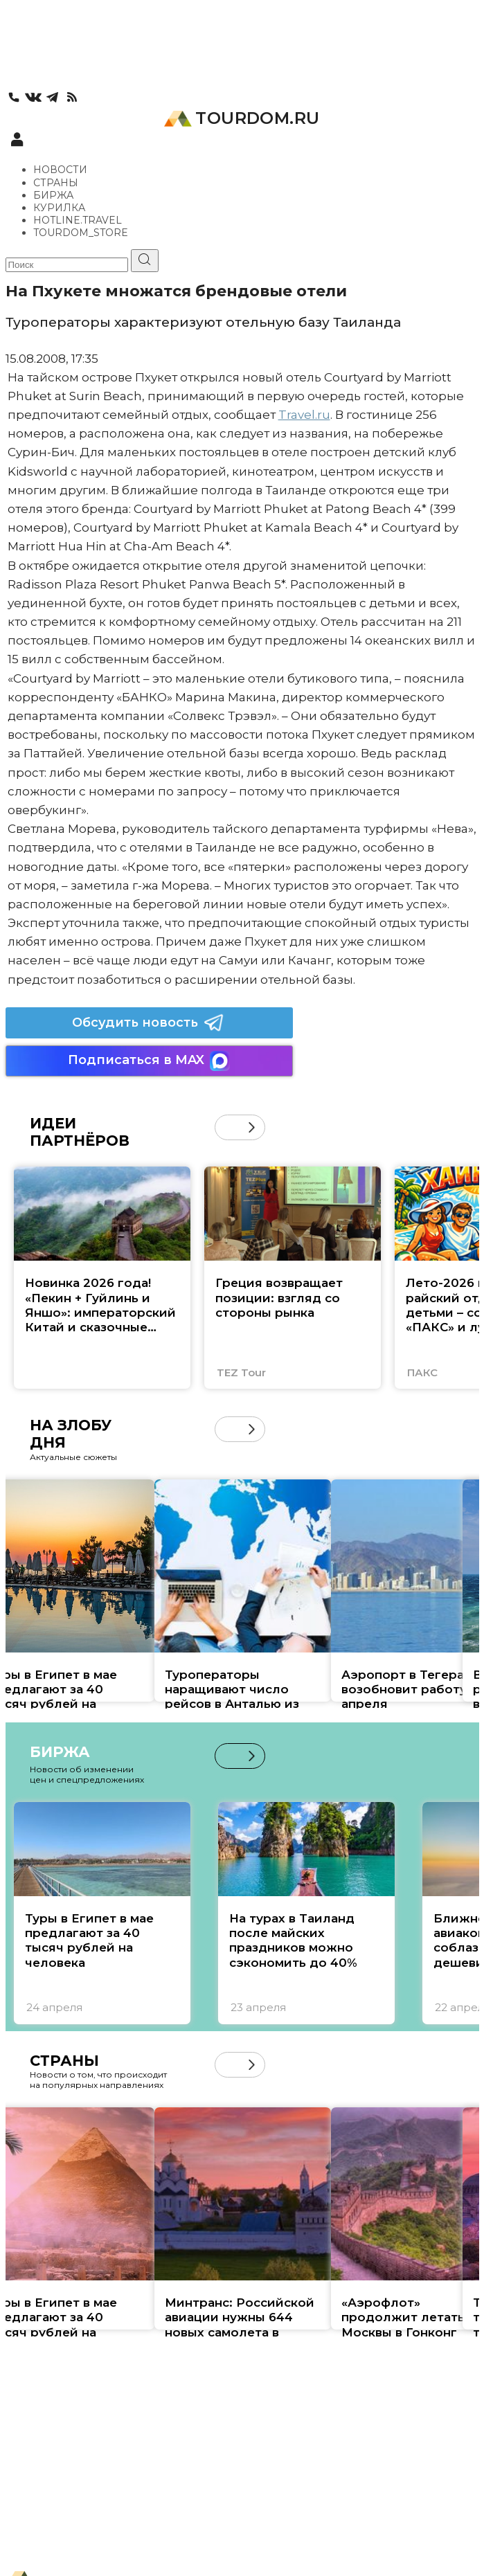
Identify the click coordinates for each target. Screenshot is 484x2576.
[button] (252, 1127)
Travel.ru (304, 415)
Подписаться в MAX (149, 1061)
